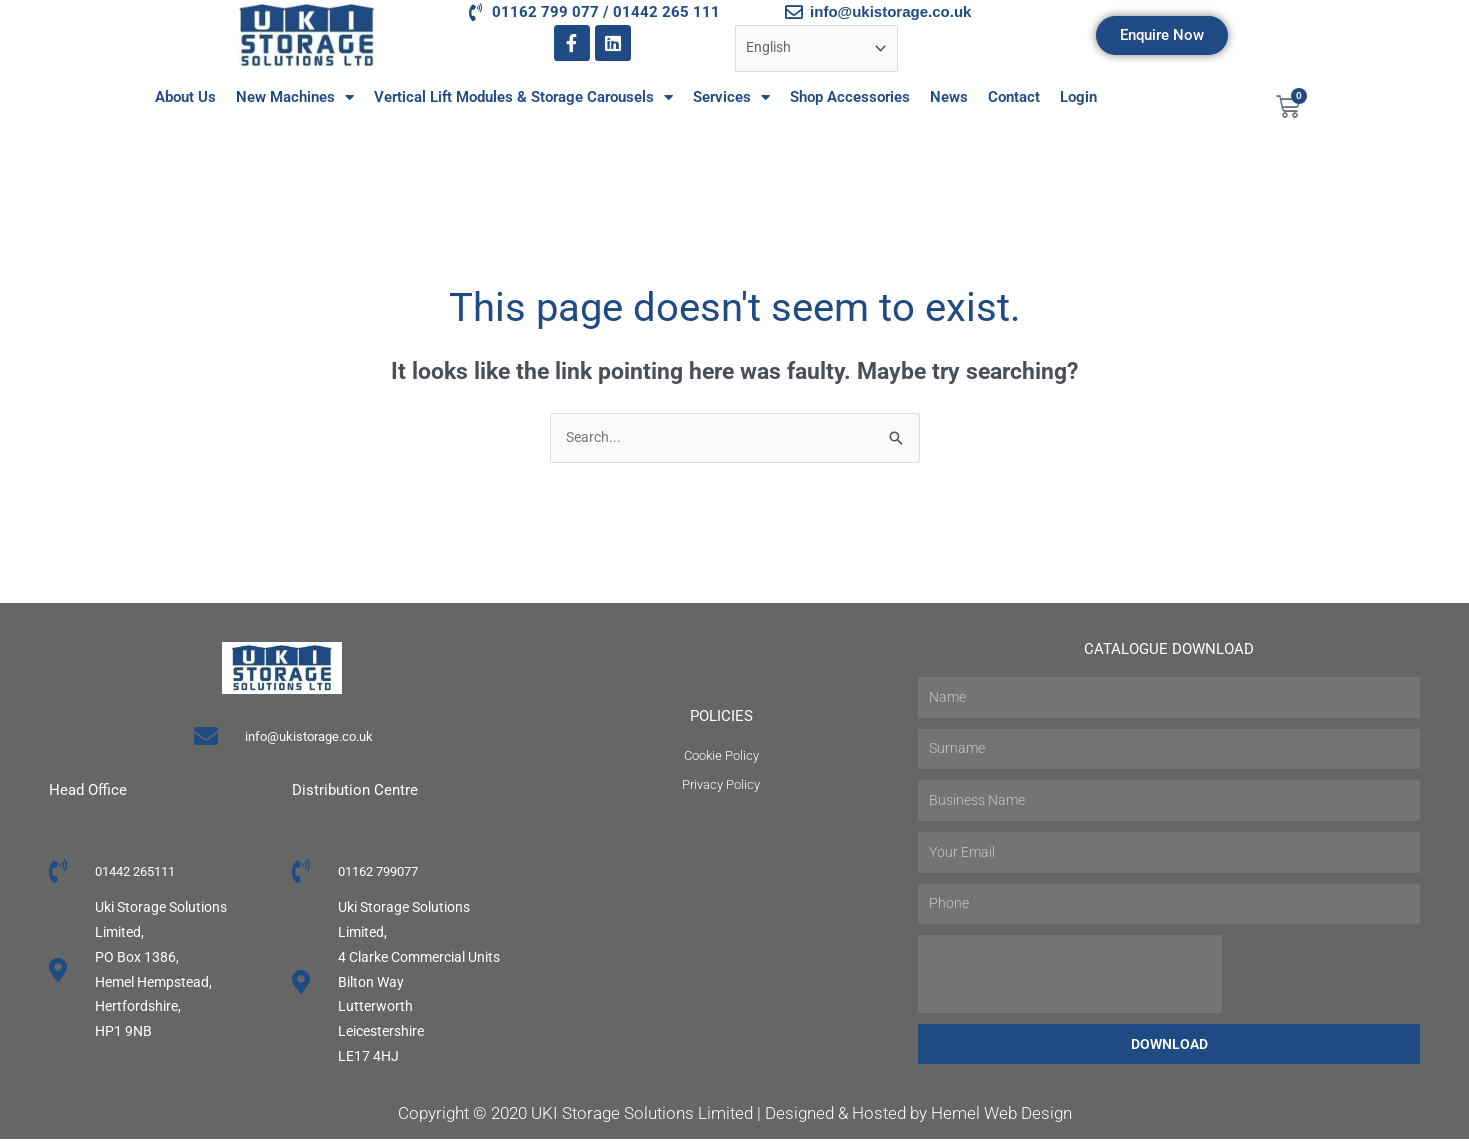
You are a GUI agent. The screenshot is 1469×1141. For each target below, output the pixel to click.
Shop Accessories (850, 97)
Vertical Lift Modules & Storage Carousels (523, 97)
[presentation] (1070, 976)
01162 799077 (383, 873)
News (949, 97)
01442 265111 (140, 873)
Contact (1014, 97)
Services (731, 97)
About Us (185, 97)
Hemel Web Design (1001, 1116)
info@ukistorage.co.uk (308, 738)
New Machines (295, 97)
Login (1078, 97)
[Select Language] (823, 49)
